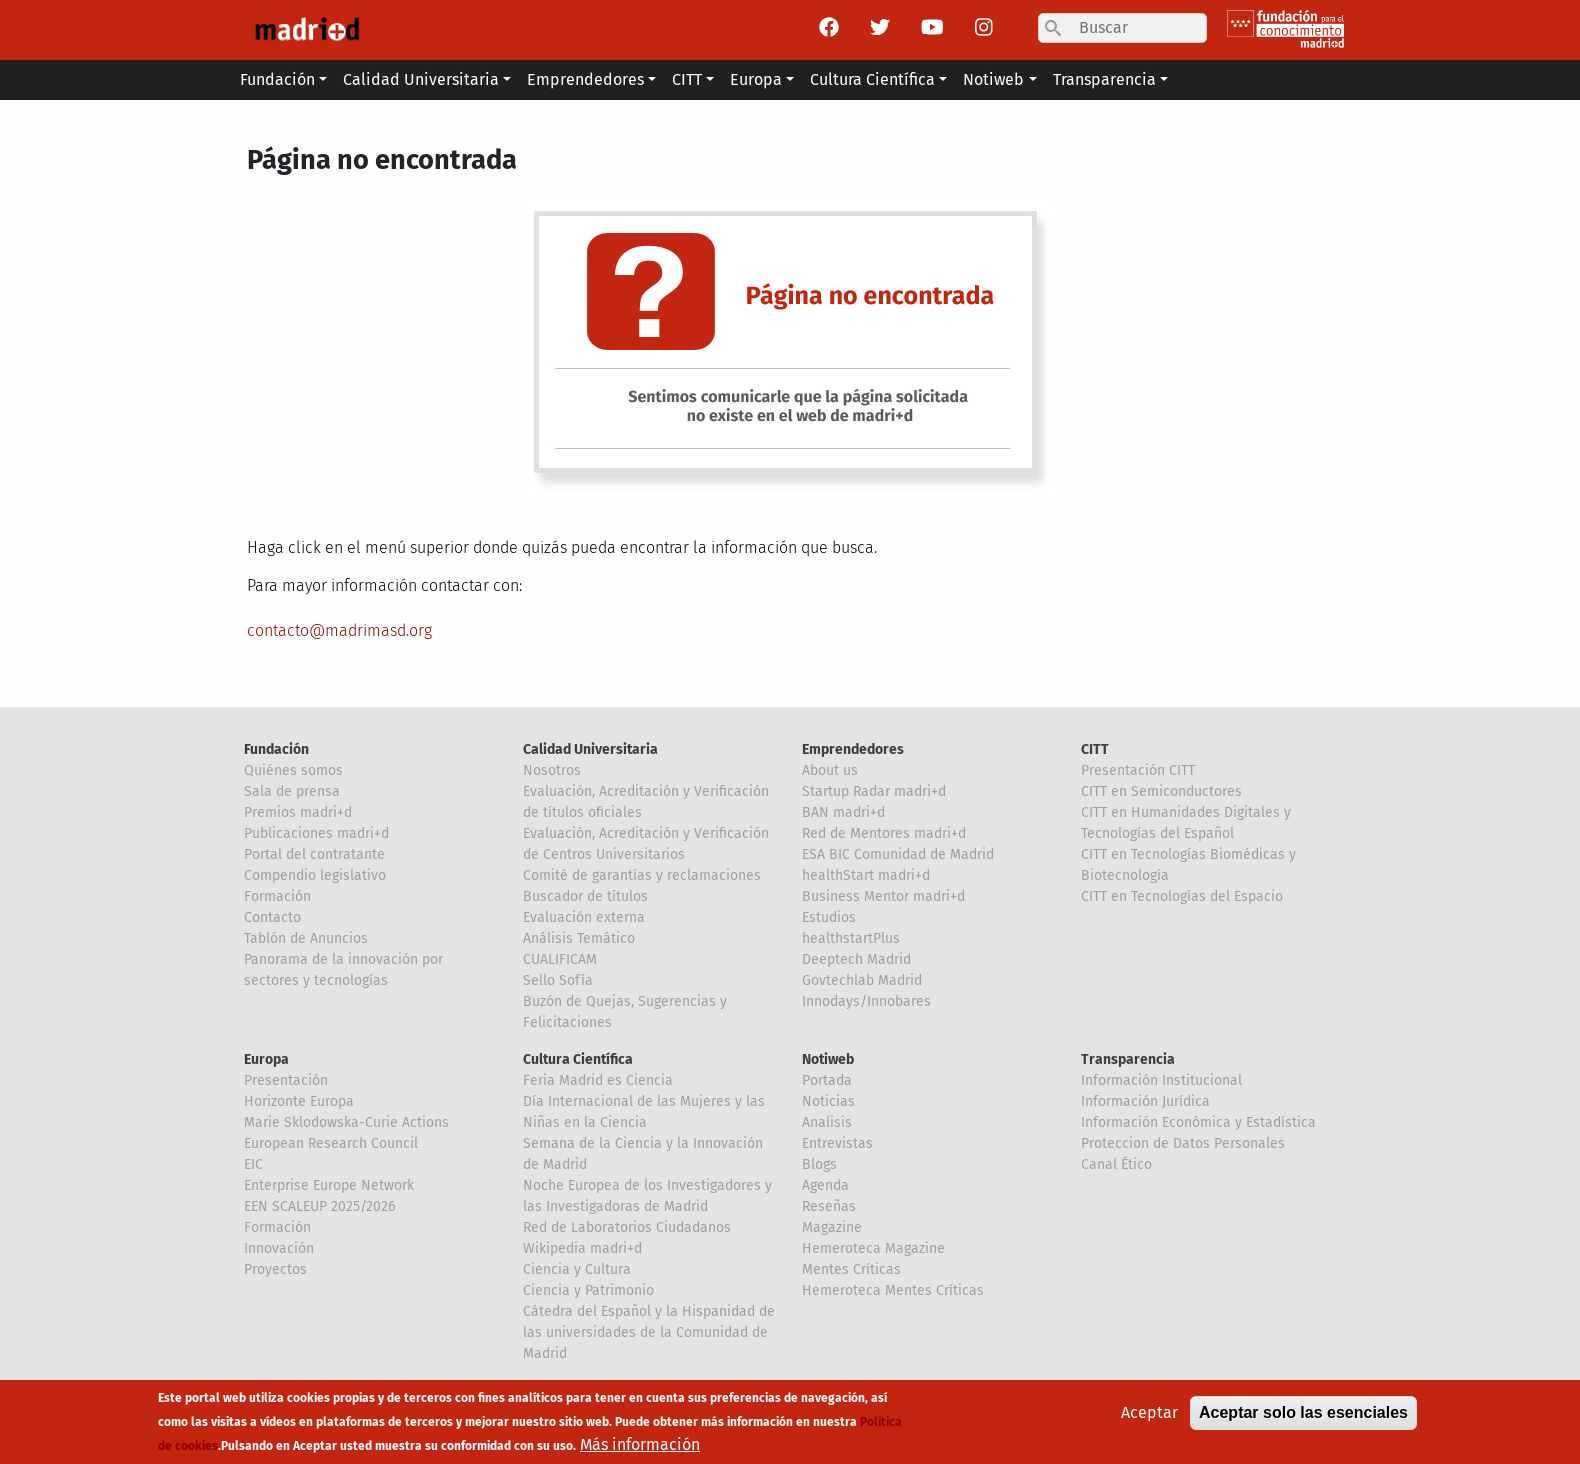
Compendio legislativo (315, 875)
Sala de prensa (292, 791)
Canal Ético (1116, 1164)
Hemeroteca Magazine (873, 1248)
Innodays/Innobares (866, 1001)
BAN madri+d (843, 812)
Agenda (825, 1185)
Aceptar (1149, 1417)
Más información (640, 1449)
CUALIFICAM (560, 959)
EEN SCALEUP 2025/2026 (319, 1206)
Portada (827, 1080)
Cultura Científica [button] (872, 79)
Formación (277, 896)
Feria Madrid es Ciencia (598, 1080)
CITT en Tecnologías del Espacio (1182, 896)
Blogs (819, 1164)
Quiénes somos (293, 770)
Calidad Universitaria (590, 749)
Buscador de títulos (585, 896)
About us (830, 770)
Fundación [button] (277, 79)
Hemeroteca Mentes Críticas (893, 1290)
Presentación (286, 1080)
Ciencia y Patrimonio (588, 1290)
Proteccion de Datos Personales (1183, 1143)
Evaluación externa (584, 917)
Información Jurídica (1145, 1101)
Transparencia (1128, 1059)
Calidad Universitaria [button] (421, 79)
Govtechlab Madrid (862, 980)
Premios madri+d (298, 812)
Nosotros (552, 770)
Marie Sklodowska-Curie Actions (346, 1122)
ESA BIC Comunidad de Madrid (898, 854)
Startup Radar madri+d (874, 791)
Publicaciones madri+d (316, 833)
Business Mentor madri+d (883, 896)
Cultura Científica (578, 1059)
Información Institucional (1161, 1080)
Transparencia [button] (1104, 79)
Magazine (832, 1227)
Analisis (827, 1122)
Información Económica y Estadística (1198, 1122)
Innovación (279, 1248)
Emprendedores (853, 749)
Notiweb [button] (993, 79)
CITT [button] (687, 79)
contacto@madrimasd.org (339, 630)
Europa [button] (756, 79)
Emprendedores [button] (585, 79)
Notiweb (828, 1059)
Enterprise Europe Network (329, 1185)
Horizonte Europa (299, 1101)
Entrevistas (837, 1143)
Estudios (829, 917)
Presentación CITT (1138, 770)
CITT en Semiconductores (1161, 791)
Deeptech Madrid (856, 959)
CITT (1095, 749)
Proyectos (275, 1269)
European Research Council (331, 1143)
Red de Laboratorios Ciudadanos (627, 1227)
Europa (266, 1059)
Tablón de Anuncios (306, 938)
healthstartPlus (851, 938)
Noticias (828, 1101)
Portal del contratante (314, 854)
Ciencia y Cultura (577, 1269)
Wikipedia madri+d (582, 1248)
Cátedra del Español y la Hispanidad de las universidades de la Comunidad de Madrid (649, 1332)
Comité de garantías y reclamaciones (642, 875)
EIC (253, 1164)
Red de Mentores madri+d (884, 833)
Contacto (272, 917)
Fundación (276, 749)
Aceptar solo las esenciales (1303, 1417)
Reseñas (829, 1206)
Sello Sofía (558, 980)
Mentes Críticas (851, 1269)
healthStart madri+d (866, 875)
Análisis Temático (579, 938)
